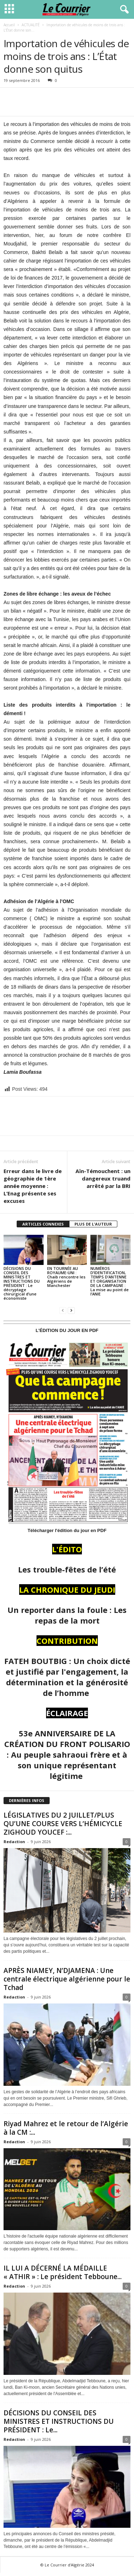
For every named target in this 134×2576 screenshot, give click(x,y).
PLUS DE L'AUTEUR (93, 1224)
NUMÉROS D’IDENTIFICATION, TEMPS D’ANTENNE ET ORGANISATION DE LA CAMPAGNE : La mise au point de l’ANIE (109, 1281)
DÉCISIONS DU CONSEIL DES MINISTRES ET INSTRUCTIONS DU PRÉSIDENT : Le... (59, 2421)
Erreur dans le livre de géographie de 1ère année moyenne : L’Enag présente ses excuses (33, 1185)
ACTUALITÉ (31, 24)
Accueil (9, 24)
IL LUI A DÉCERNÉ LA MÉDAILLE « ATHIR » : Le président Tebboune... (63, 2272)
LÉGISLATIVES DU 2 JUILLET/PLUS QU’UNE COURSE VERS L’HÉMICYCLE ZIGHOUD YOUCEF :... (63, 1824)
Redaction (14, 1841)
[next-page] (71, 1310)
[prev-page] (62, 1310)
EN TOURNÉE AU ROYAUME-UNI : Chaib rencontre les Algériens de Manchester (66, 1277)
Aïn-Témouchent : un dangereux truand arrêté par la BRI (103, 1178)
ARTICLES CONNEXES (43, 1224)
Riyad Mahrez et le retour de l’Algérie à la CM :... (66, 2128)
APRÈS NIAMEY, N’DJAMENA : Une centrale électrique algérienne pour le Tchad (67, 1979)
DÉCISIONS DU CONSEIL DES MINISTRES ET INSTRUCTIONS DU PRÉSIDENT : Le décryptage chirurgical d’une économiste (22, 1283)
